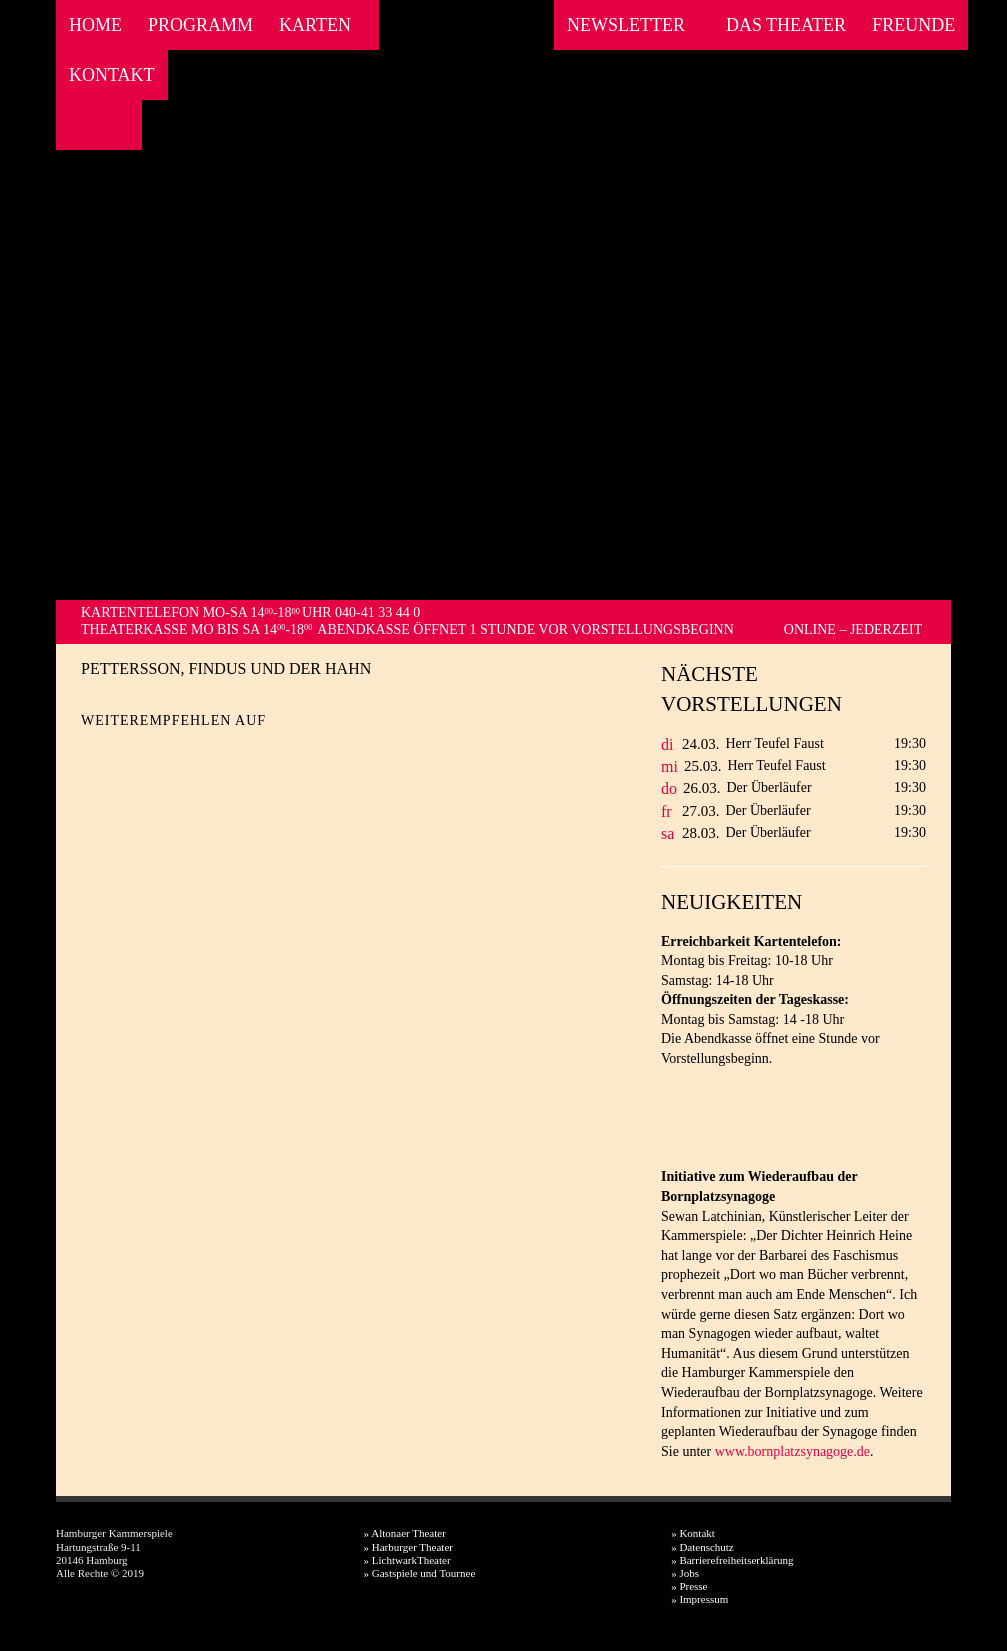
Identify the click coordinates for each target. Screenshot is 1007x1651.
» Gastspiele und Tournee (420, 1573)
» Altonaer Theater (405, 1533)
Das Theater (786, 25)
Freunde (913, 25)
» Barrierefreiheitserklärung (732, 1560)
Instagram (103, 125)
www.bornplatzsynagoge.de (792, 1451)
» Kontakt (693, 1533)
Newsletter (626, 25)
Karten (315, 25)
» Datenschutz (702, 1547)
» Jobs (685, 1573)
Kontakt (112, 75)
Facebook (76, 125)
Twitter (131, 752)
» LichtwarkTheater (407, 1560)
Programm (200, 25)
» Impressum (699, 1599)
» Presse (689, 1586)
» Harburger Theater (408, 1547)
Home (95, 25)
